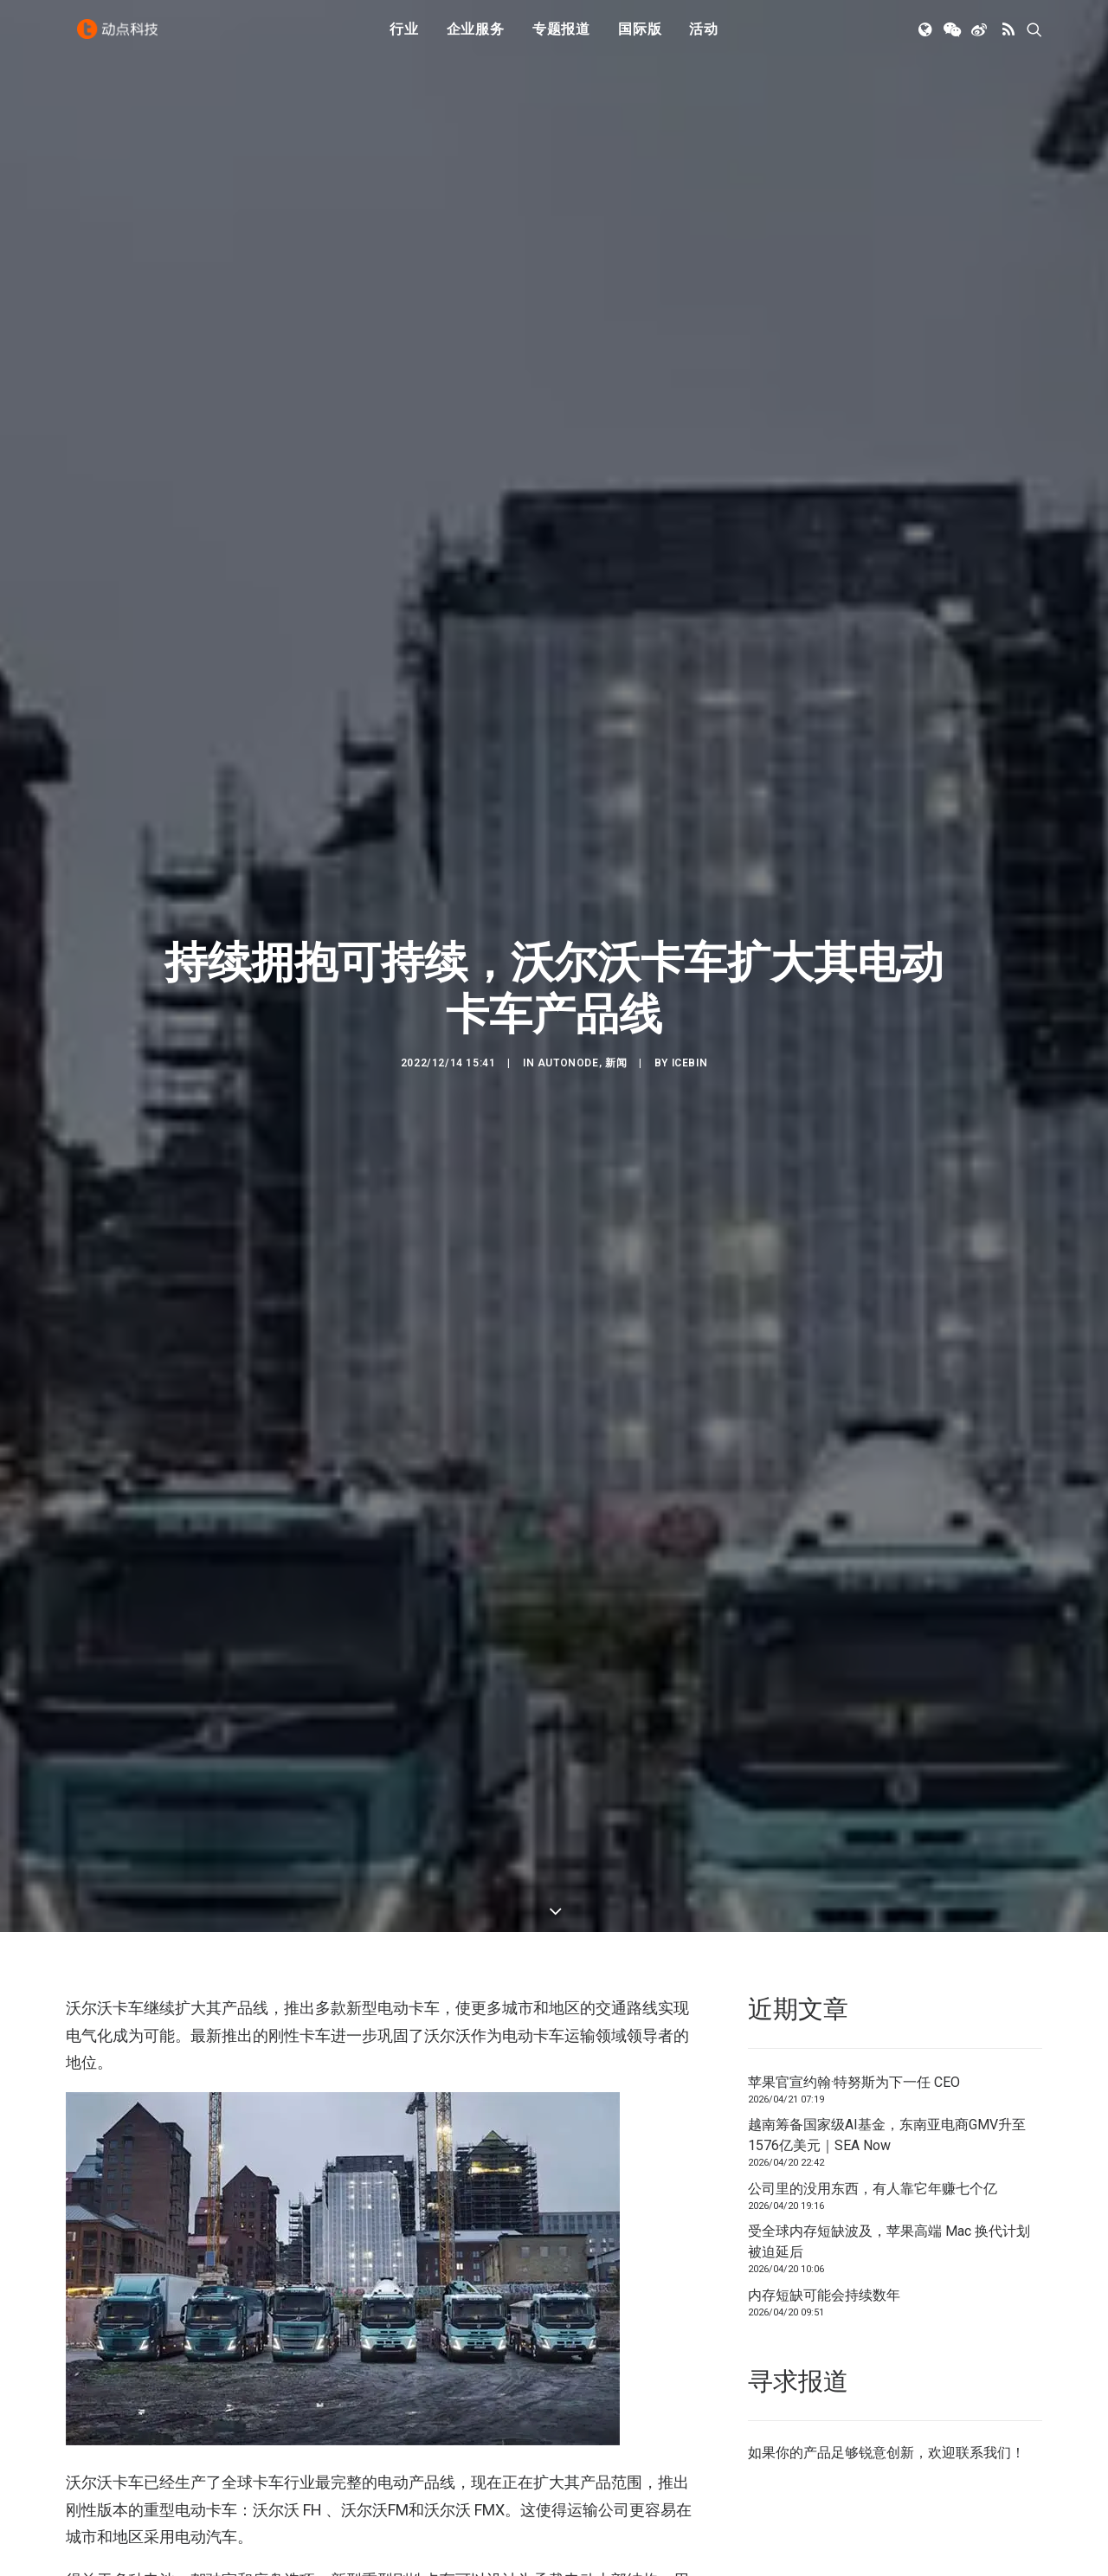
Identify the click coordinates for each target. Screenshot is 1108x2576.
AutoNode (568, 943)
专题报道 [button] (561, 37)
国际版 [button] (639, 37)
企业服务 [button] (476, 37)
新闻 (616, 943)
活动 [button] (703, 37)
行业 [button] (404, 37)
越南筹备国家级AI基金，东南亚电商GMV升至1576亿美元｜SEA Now (887, 1896)
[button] (926, 37)
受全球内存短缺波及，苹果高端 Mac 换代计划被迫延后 (889, 2002)
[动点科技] (121, 37)
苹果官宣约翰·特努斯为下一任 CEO (854, 1842)
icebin (690, 943)
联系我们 (983, 2213)
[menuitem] (404, 37)
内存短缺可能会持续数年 (824, 2055)
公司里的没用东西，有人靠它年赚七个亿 (872, 1949)
